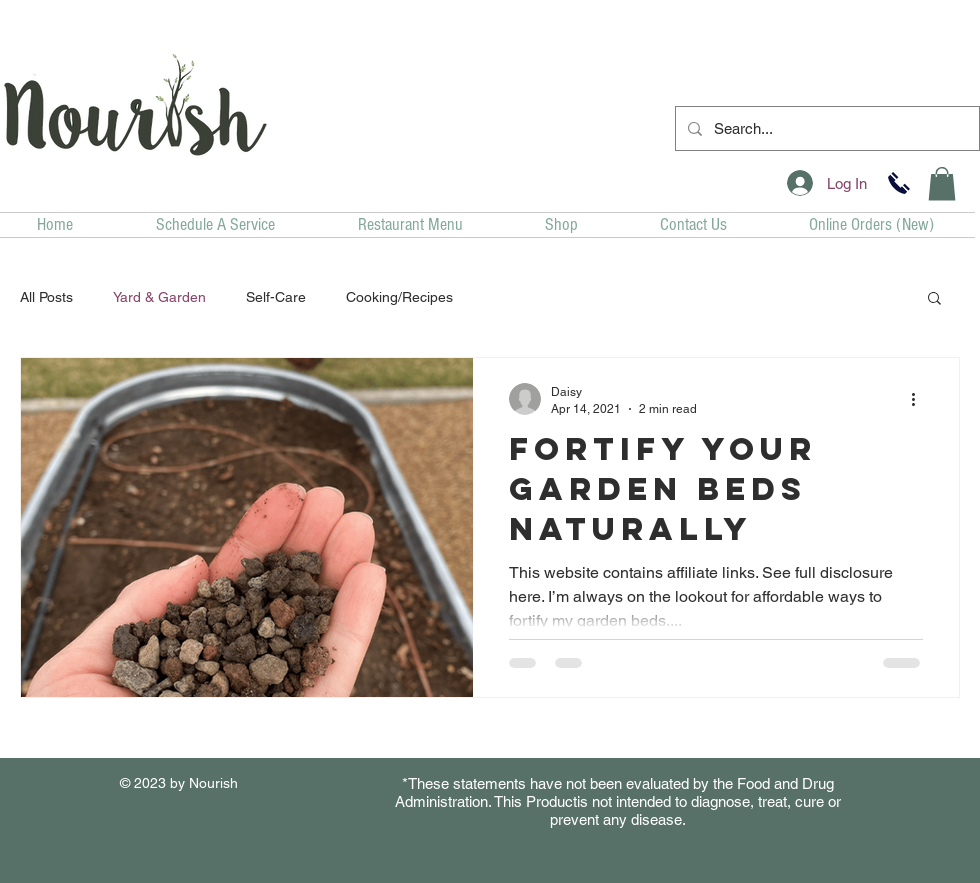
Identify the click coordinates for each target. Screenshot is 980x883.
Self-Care (276, 297)
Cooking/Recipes (399, 297)
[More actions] (920, 399)
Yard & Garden (159, 297)
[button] (942, 183)
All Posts (46, 297)
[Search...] (825, 128)
